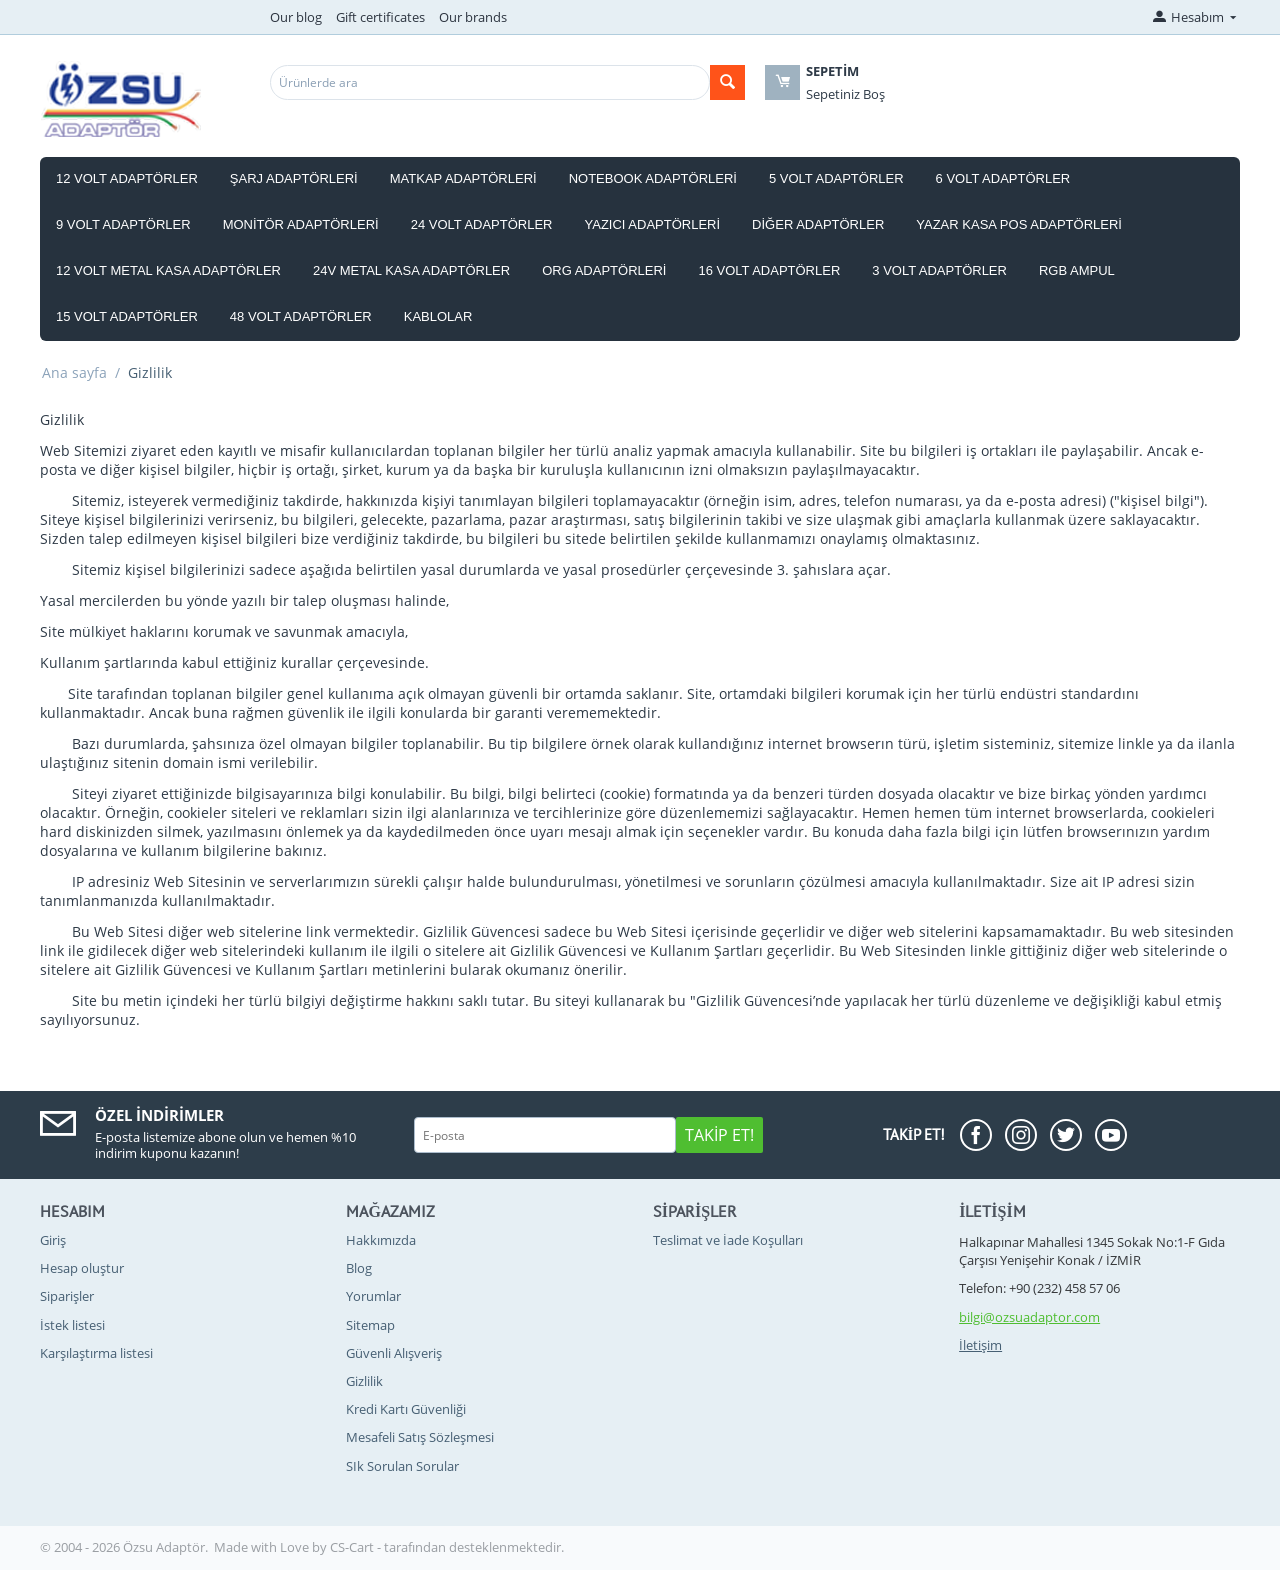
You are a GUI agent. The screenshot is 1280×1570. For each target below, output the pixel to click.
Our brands (473, 17)
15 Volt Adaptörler (127, 316)
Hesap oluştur (82, 1268)
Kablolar (438, 316)
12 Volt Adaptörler (127, 178)
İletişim (980, 1345)
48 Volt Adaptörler (301, 316)
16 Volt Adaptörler (769, 270)
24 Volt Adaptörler (482, 224)
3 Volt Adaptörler (939, 270)
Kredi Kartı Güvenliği (406, 1409)
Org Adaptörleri (604, 270)
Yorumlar (373, 1296)
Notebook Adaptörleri (653, 178)
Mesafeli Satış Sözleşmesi (420, 1437)
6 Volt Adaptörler (1003, 178)
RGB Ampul (1077, 270)
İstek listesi (72, 1325)
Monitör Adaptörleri (301, 224)
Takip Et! (719, 1135)
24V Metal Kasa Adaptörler (411, 270)
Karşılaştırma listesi (96, 1353)
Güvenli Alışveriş (394, 1353)
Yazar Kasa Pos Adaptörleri (1019, 224)
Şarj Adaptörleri (294, 178)
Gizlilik (364, 1381)
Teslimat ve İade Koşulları (728, 1240)
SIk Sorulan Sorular (402, 1466)
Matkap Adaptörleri (463, 178)
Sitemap (370, 1325)
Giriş (53, 1240)
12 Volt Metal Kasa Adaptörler (168, 270)
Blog (359, 1268)
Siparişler (67, 1296)
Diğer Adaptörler (818, 224)
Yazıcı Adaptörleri (653, 224)
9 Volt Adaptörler (123, 224)
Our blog (296, 17)
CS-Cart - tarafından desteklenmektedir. (447, 1547)
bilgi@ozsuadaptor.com (1029, 1317)
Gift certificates (380, 17)
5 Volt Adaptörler (836, 178)
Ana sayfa (74, 372)
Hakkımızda (381, 1240)
